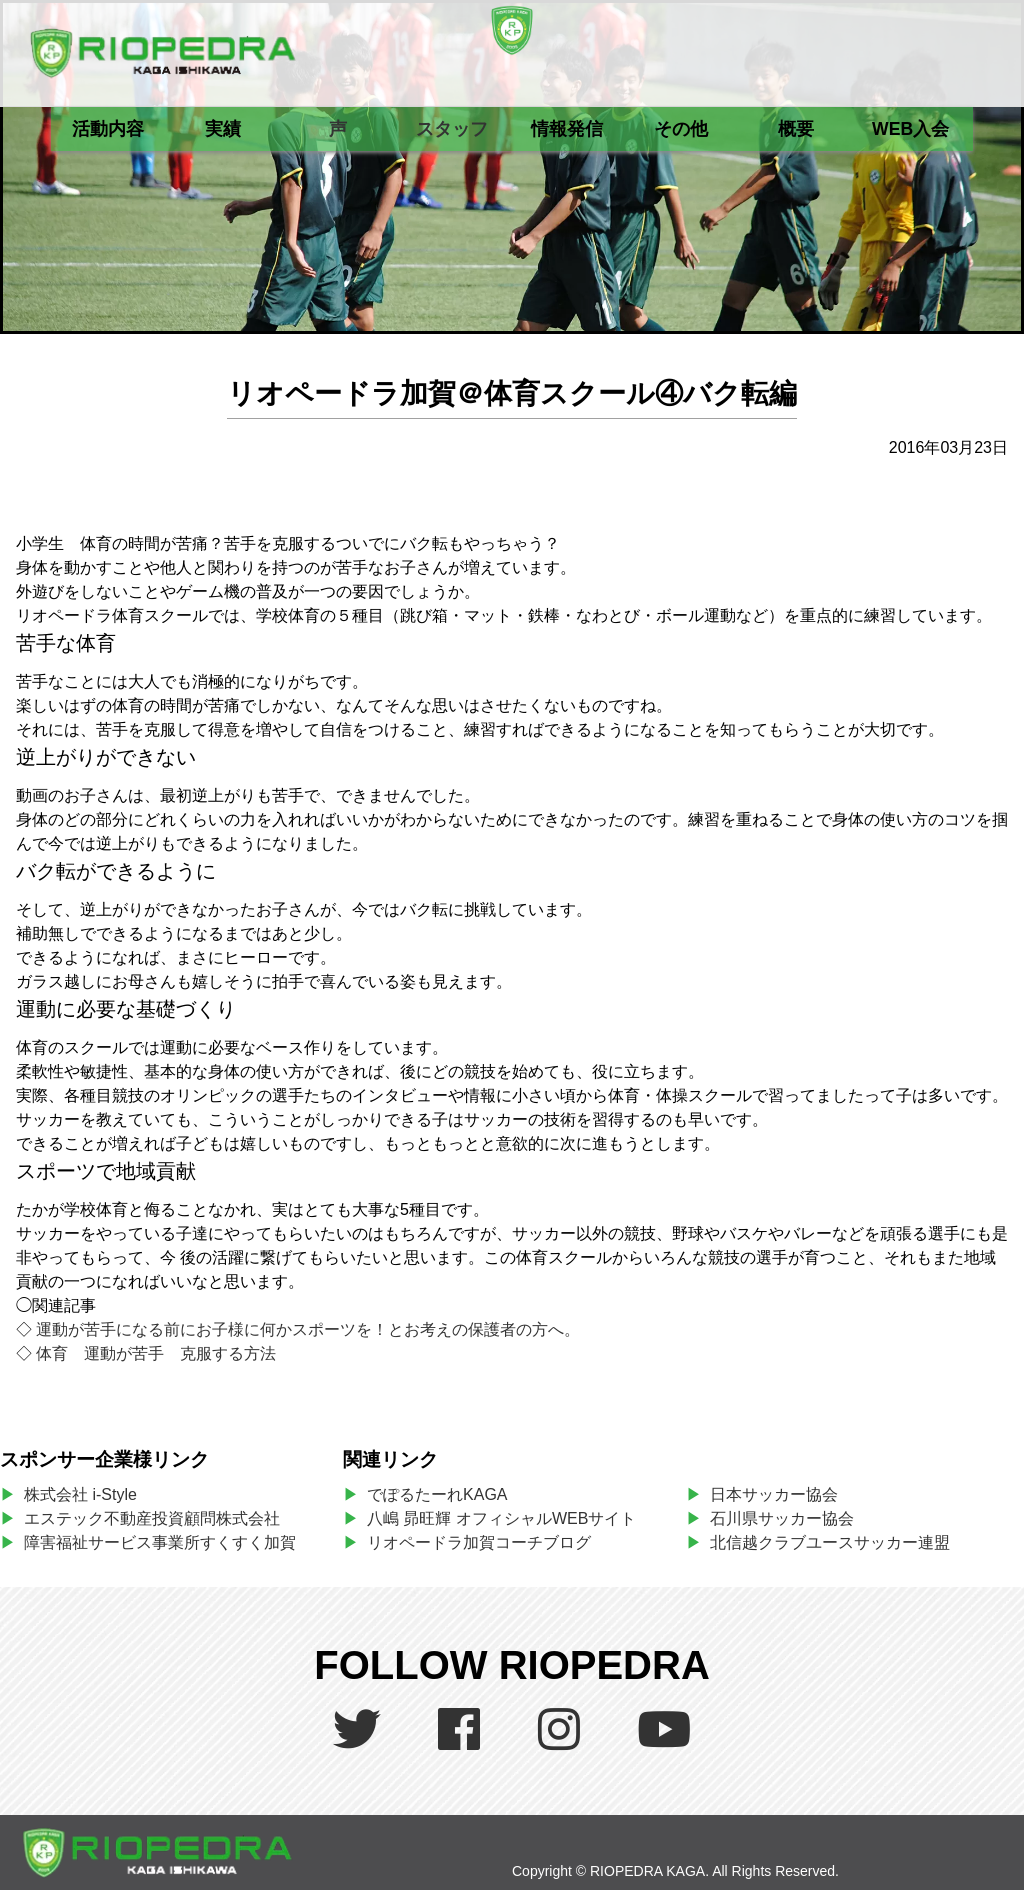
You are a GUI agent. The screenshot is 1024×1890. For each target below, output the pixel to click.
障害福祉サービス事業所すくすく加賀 (160, 1542)
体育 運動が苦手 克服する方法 (156, 1353)
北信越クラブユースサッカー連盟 (830, 1542)
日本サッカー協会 (774, 1494)
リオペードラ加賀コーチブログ (479, 1542)
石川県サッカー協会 (782, 1518)
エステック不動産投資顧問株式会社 (152, 1518)
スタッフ (452, 129)
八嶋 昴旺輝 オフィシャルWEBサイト (509, 1518)
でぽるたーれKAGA (437, 1494)
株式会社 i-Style (80, 1494)
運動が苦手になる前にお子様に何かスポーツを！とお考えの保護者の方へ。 (308, 1329)
